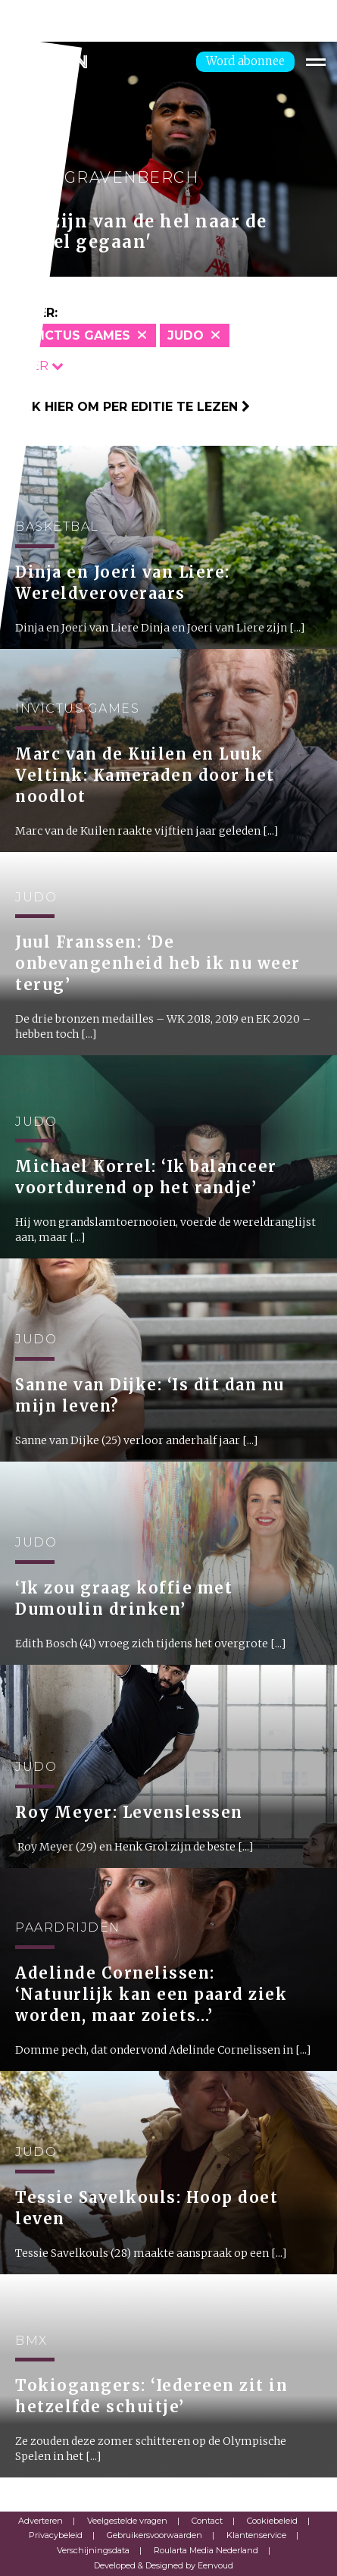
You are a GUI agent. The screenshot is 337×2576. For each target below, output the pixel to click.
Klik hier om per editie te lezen (130, 407)
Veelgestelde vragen (127, 2520)
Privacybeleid (56, 2535)
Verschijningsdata (93, 2550)
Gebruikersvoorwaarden (154, 2535)
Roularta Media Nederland (206, 2550)
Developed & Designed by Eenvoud (163, 2565)
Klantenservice (256, 2535)
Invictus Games (74, 335)
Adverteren (40, 2520)
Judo (185, 335)
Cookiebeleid (272, 2520)
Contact (207, 2520)
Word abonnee (245, 61)
